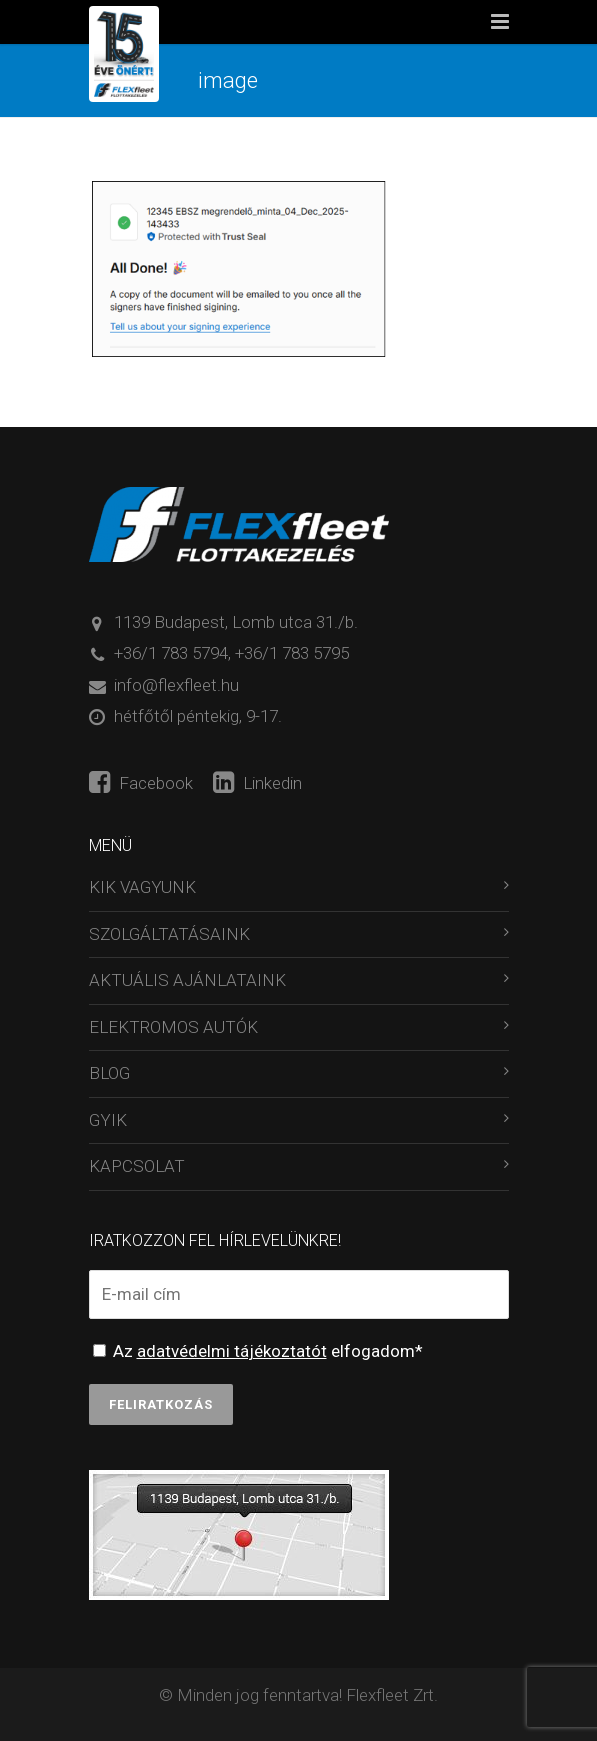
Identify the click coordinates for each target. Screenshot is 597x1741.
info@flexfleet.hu (176, 685)
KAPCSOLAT (137, 1166)
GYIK (108, 1120)
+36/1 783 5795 (292, 653)
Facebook (141, 783)
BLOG (109, 1073)
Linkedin (257, 783)
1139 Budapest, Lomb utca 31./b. (236, 622)
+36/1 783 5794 (171, 653)
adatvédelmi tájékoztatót (232, 1351)
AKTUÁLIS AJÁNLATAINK (187, 980)
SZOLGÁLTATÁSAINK (169, 934)
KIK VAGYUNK (142, 887)
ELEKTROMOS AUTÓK (173, 1027)
